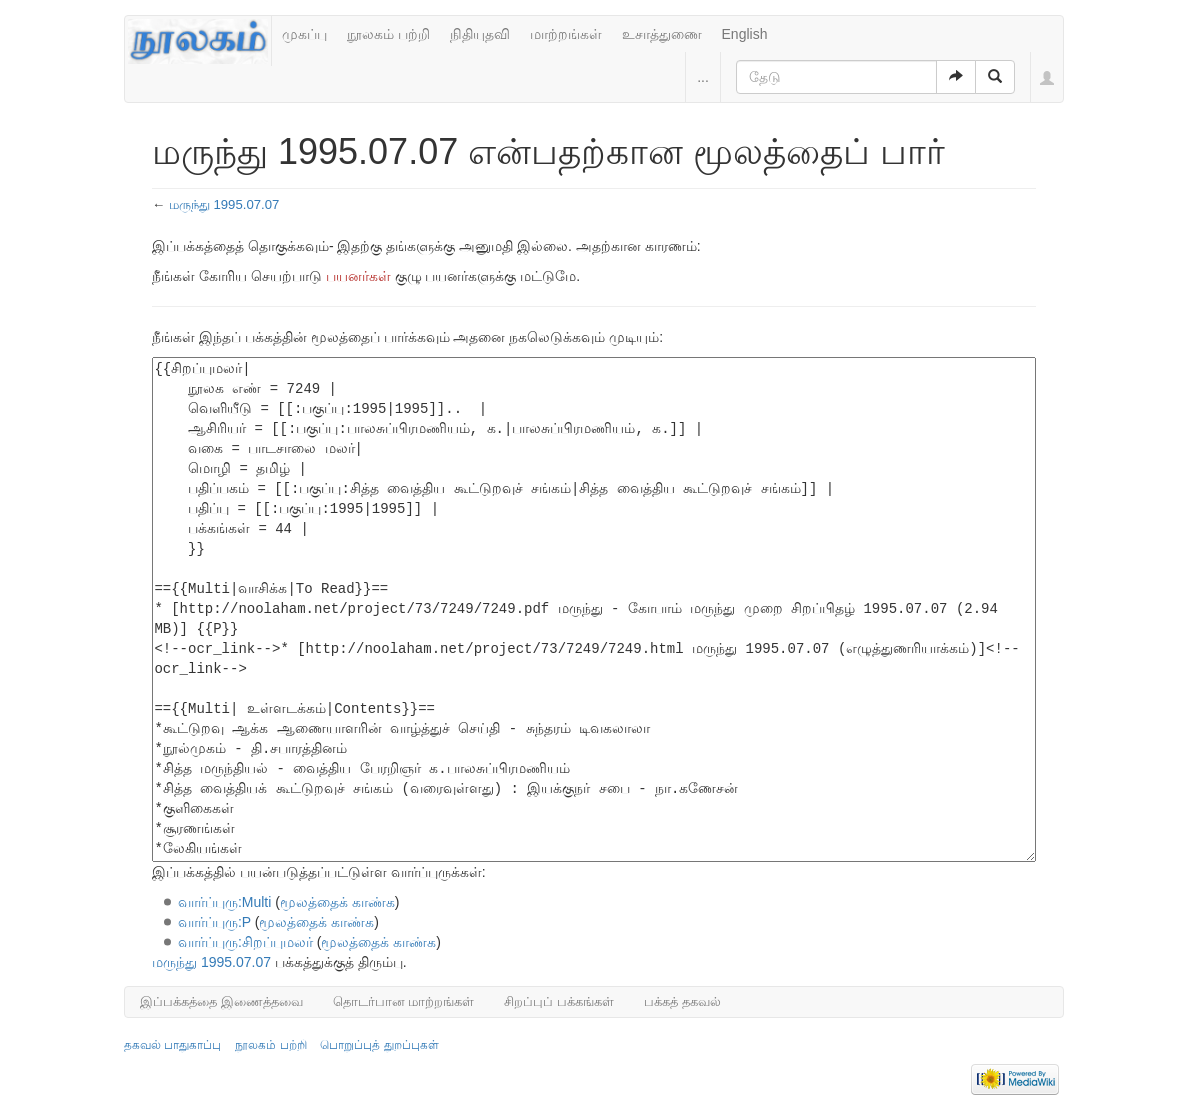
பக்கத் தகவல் (682, 1001)
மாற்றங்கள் (566, 34)
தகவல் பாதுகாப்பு (172, 1045)
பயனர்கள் (358, 276)
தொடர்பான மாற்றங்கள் (404, 1001)
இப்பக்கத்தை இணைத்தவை (221, 1001)
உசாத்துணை (662, 34)
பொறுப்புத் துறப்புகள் (379, 1045)
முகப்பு (304, 34)
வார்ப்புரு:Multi (224, 902)
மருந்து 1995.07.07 (224, 204)
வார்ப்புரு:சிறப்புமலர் (245, 942)
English (745, 34)
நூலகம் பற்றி (388, 34)
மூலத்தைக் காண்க (337, 902)
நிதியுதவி (480, 34)
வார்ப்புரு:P (214, 922)
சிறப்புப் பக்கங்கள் (559, 1001)
